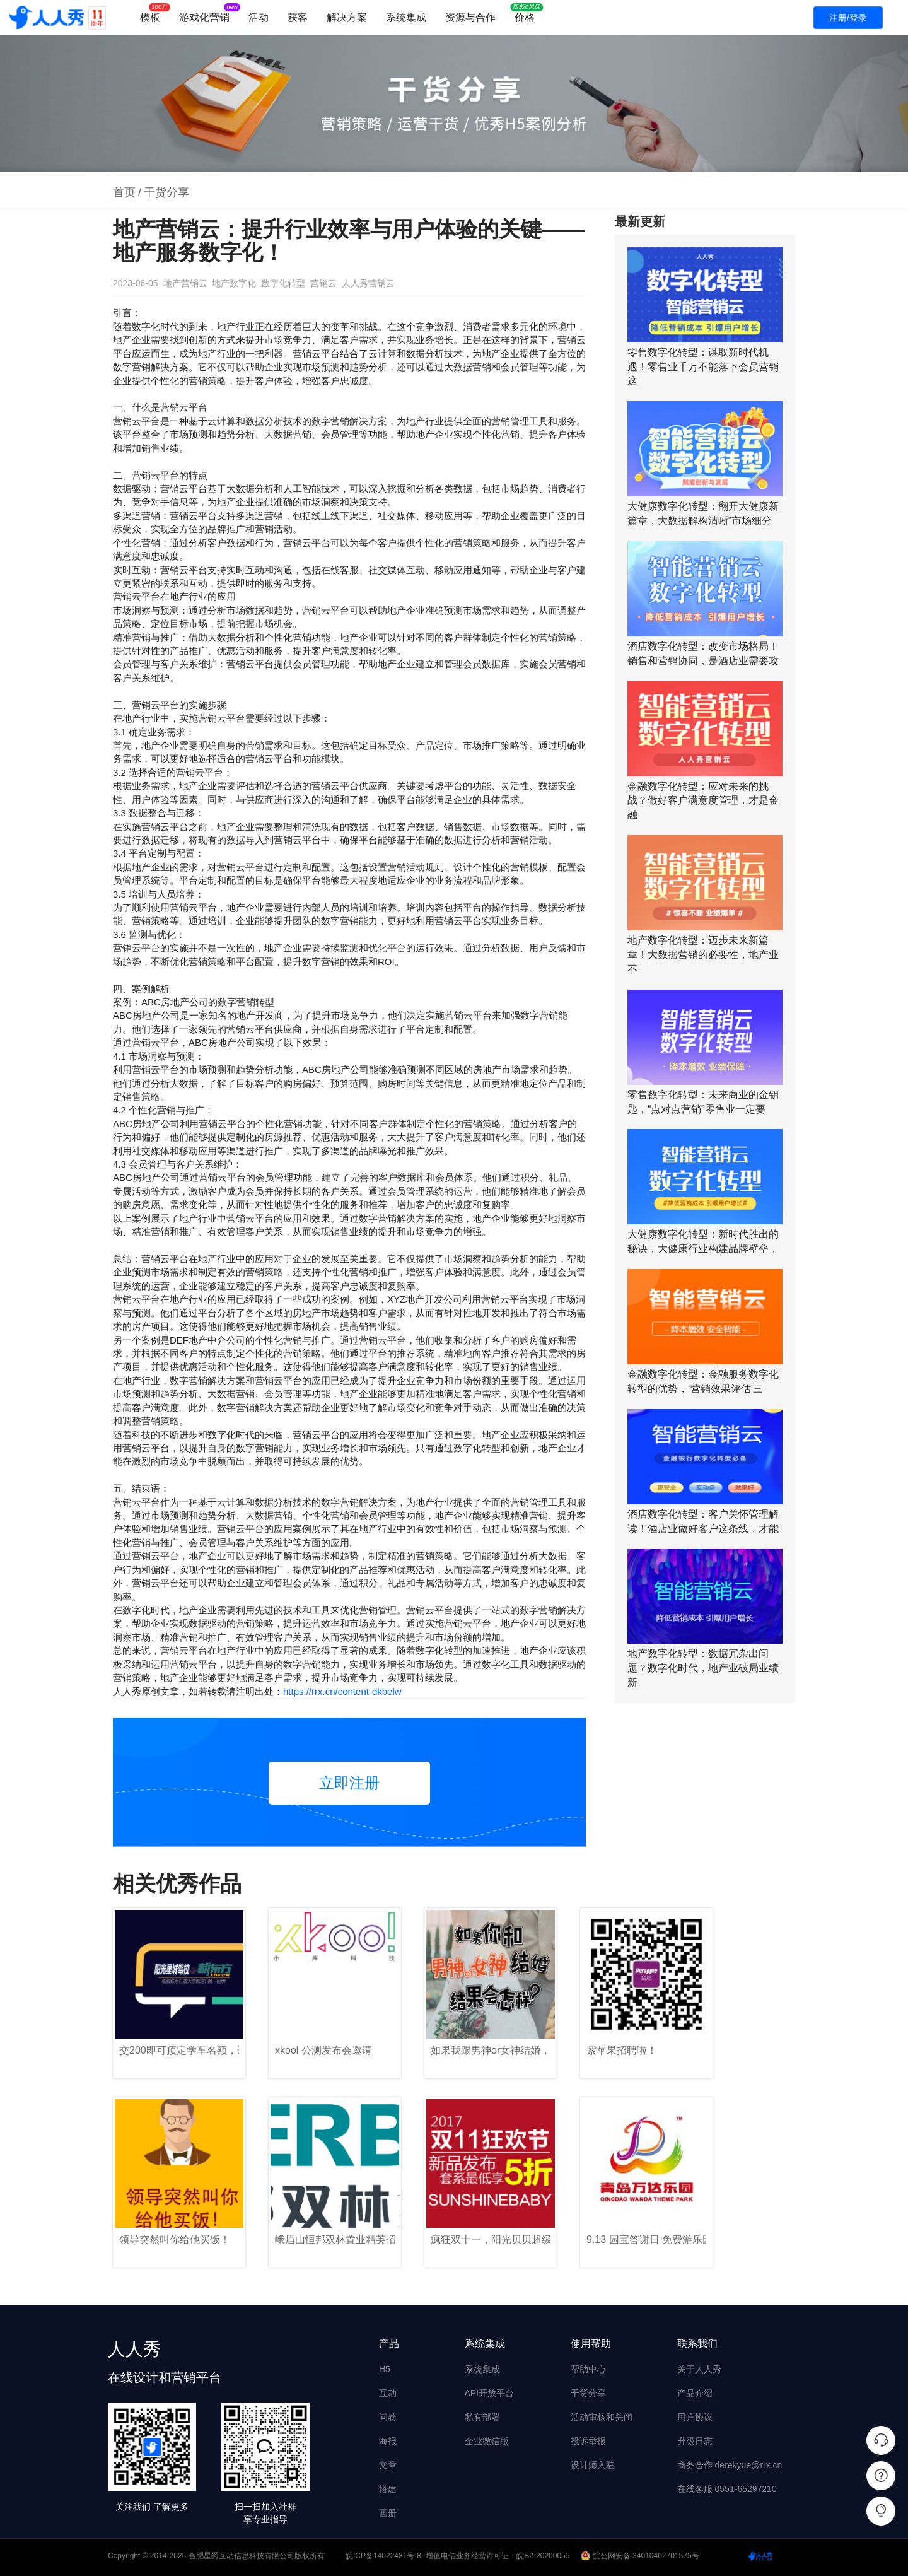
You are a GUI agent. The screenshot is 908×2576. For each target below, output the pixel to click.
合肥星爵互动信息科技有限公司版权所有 (257, 2555)
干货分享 (166, 192)
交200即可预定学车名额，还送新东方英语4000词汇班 (179, 2050)
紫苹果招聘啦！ (621, 2050)
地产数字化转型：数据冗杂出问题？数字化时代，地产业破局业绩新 (703, 1668)
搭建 (388, 2489)
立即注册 (349, 1782)
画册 (388, 2513)
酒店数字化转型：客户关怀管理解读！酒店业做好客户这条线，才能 (703, 1521)
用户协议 (695, 2417)
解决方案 (347, 17)
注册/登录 (848, 18)
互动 (388, 2393)
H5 (384, 2369)
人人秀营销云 (368, 283)
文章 (388, 2465)
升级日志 (695, 2441)
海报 (388, 2441)
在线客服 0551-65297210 (727, 2489)
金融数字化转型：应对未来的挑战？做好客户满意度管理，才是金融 (703, 801)
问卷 (388, 2417)
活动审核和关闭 (601, 2417)
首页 (124, 192)
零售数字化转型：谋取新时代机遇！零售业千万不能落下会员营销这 (703, 367)
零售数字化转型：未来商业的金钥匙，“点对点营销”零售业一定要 (703, 1102)
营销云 (323, 283)
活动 (258, 17)
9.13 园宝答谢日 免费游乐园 (646, 2239)
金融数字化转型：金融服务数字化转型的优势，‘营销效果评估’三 (703, 1381)
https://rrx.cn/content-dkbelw (342, 1691)
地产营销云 (185, 283)
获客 (298, 17)
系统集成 (406, 17)
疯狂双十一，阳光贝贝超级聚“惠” (490, 2239)
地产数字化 (234, 283)
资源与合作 (470, 17)
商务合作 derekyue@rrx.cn (730, 2465)
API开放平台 (490, 2393)
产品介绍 (695, 2393)
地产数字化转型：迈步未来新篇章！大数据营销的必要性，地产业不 (703, 955)
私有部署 (482, 2417)
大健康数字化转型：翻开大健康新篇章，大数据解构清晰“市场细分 (703, 513)
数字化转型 (283, 283)
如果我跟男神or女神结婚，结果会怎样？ (490, 2050)
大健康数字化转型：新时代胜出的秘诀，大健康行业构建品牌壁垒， (703, 1241)
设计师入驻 (593, 2465)
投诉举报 (588, 2441)
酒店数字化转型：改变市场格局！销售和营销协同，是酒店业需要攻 (703, 653)
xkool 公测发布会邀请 (323, 2050)
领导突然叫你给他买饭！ (174, 2239)
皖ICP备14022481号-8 (383, 2555)
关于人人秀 (699, 2369)
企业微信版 (487, 2441)
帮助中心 (588, 2369)
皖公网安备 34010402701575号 (641, 2555)
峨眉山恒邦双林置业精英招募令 (335, 2239)
